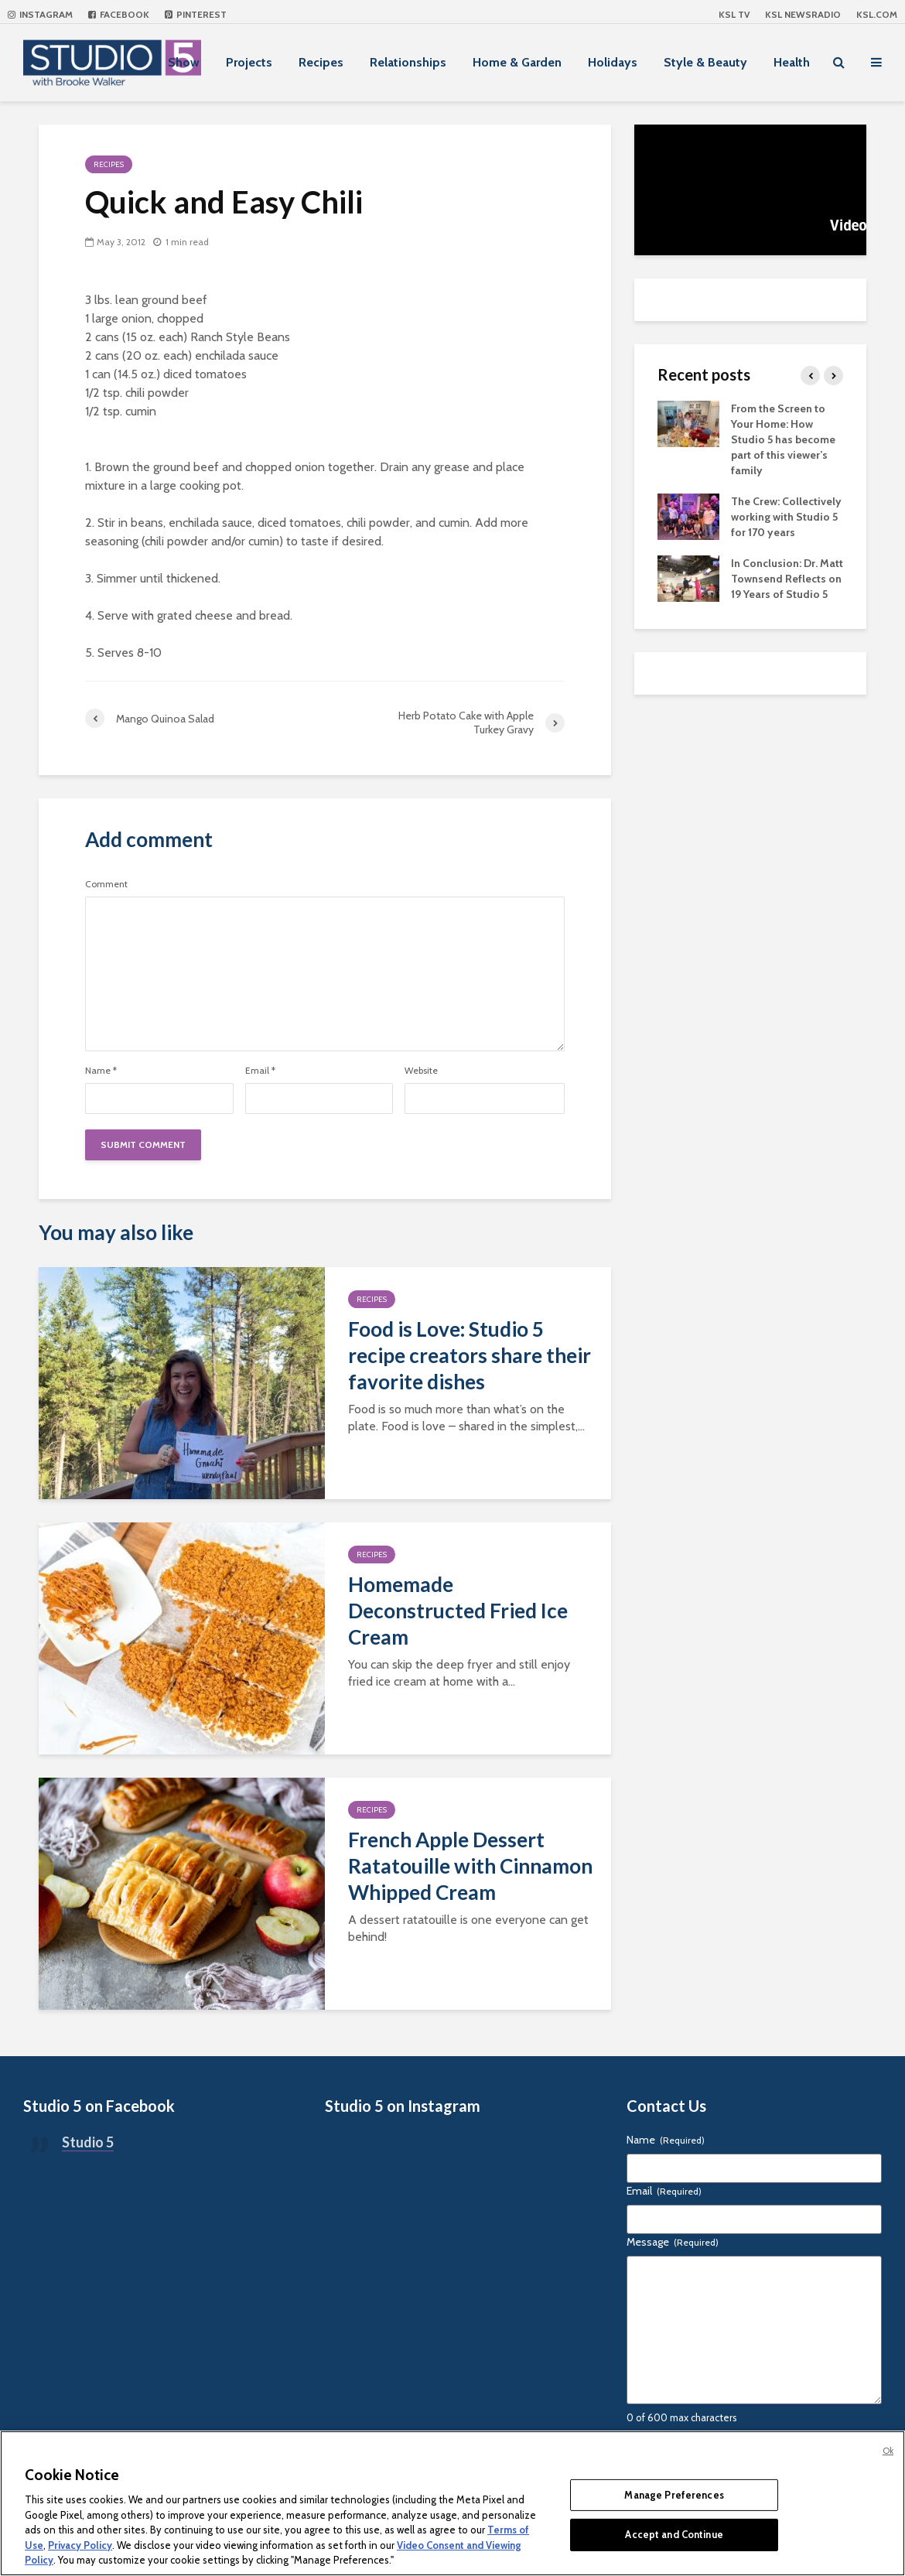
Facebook (118, 14)
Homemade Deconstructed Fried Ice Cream (458, 1610)
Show (184, 62)
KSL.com (876, 14)
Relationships (408, 62)
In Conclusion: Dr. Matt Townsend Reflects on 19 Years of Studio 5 (787, 578)
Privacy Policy (80, 2545)
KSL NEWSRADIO (803, 14)
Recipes (321, 62)
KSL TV (734, 14)
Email (260, 1070)
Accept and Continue (673, 2534)
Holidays (612, 62)
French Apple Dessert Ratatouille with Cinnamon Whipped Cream (470, 1866)
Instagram (40, 14)
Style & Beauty (705, 62)
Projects (249, 62)
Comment (106, 884)
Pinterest (196, 14)
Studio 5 (88, 2142)
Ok (888, 2450)
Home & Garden (517, 62)
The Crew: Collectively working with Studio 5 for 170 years (786, 516)
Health (792, 62)
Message (673, 2242)
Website (421, 1070)
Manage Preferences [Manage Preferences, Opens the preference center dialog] (673, 2495)
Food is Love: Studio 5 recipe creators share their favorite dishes (469, 1355)
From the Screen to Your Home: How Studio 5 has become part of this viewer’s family (783, 439)
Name (101, 1070)
